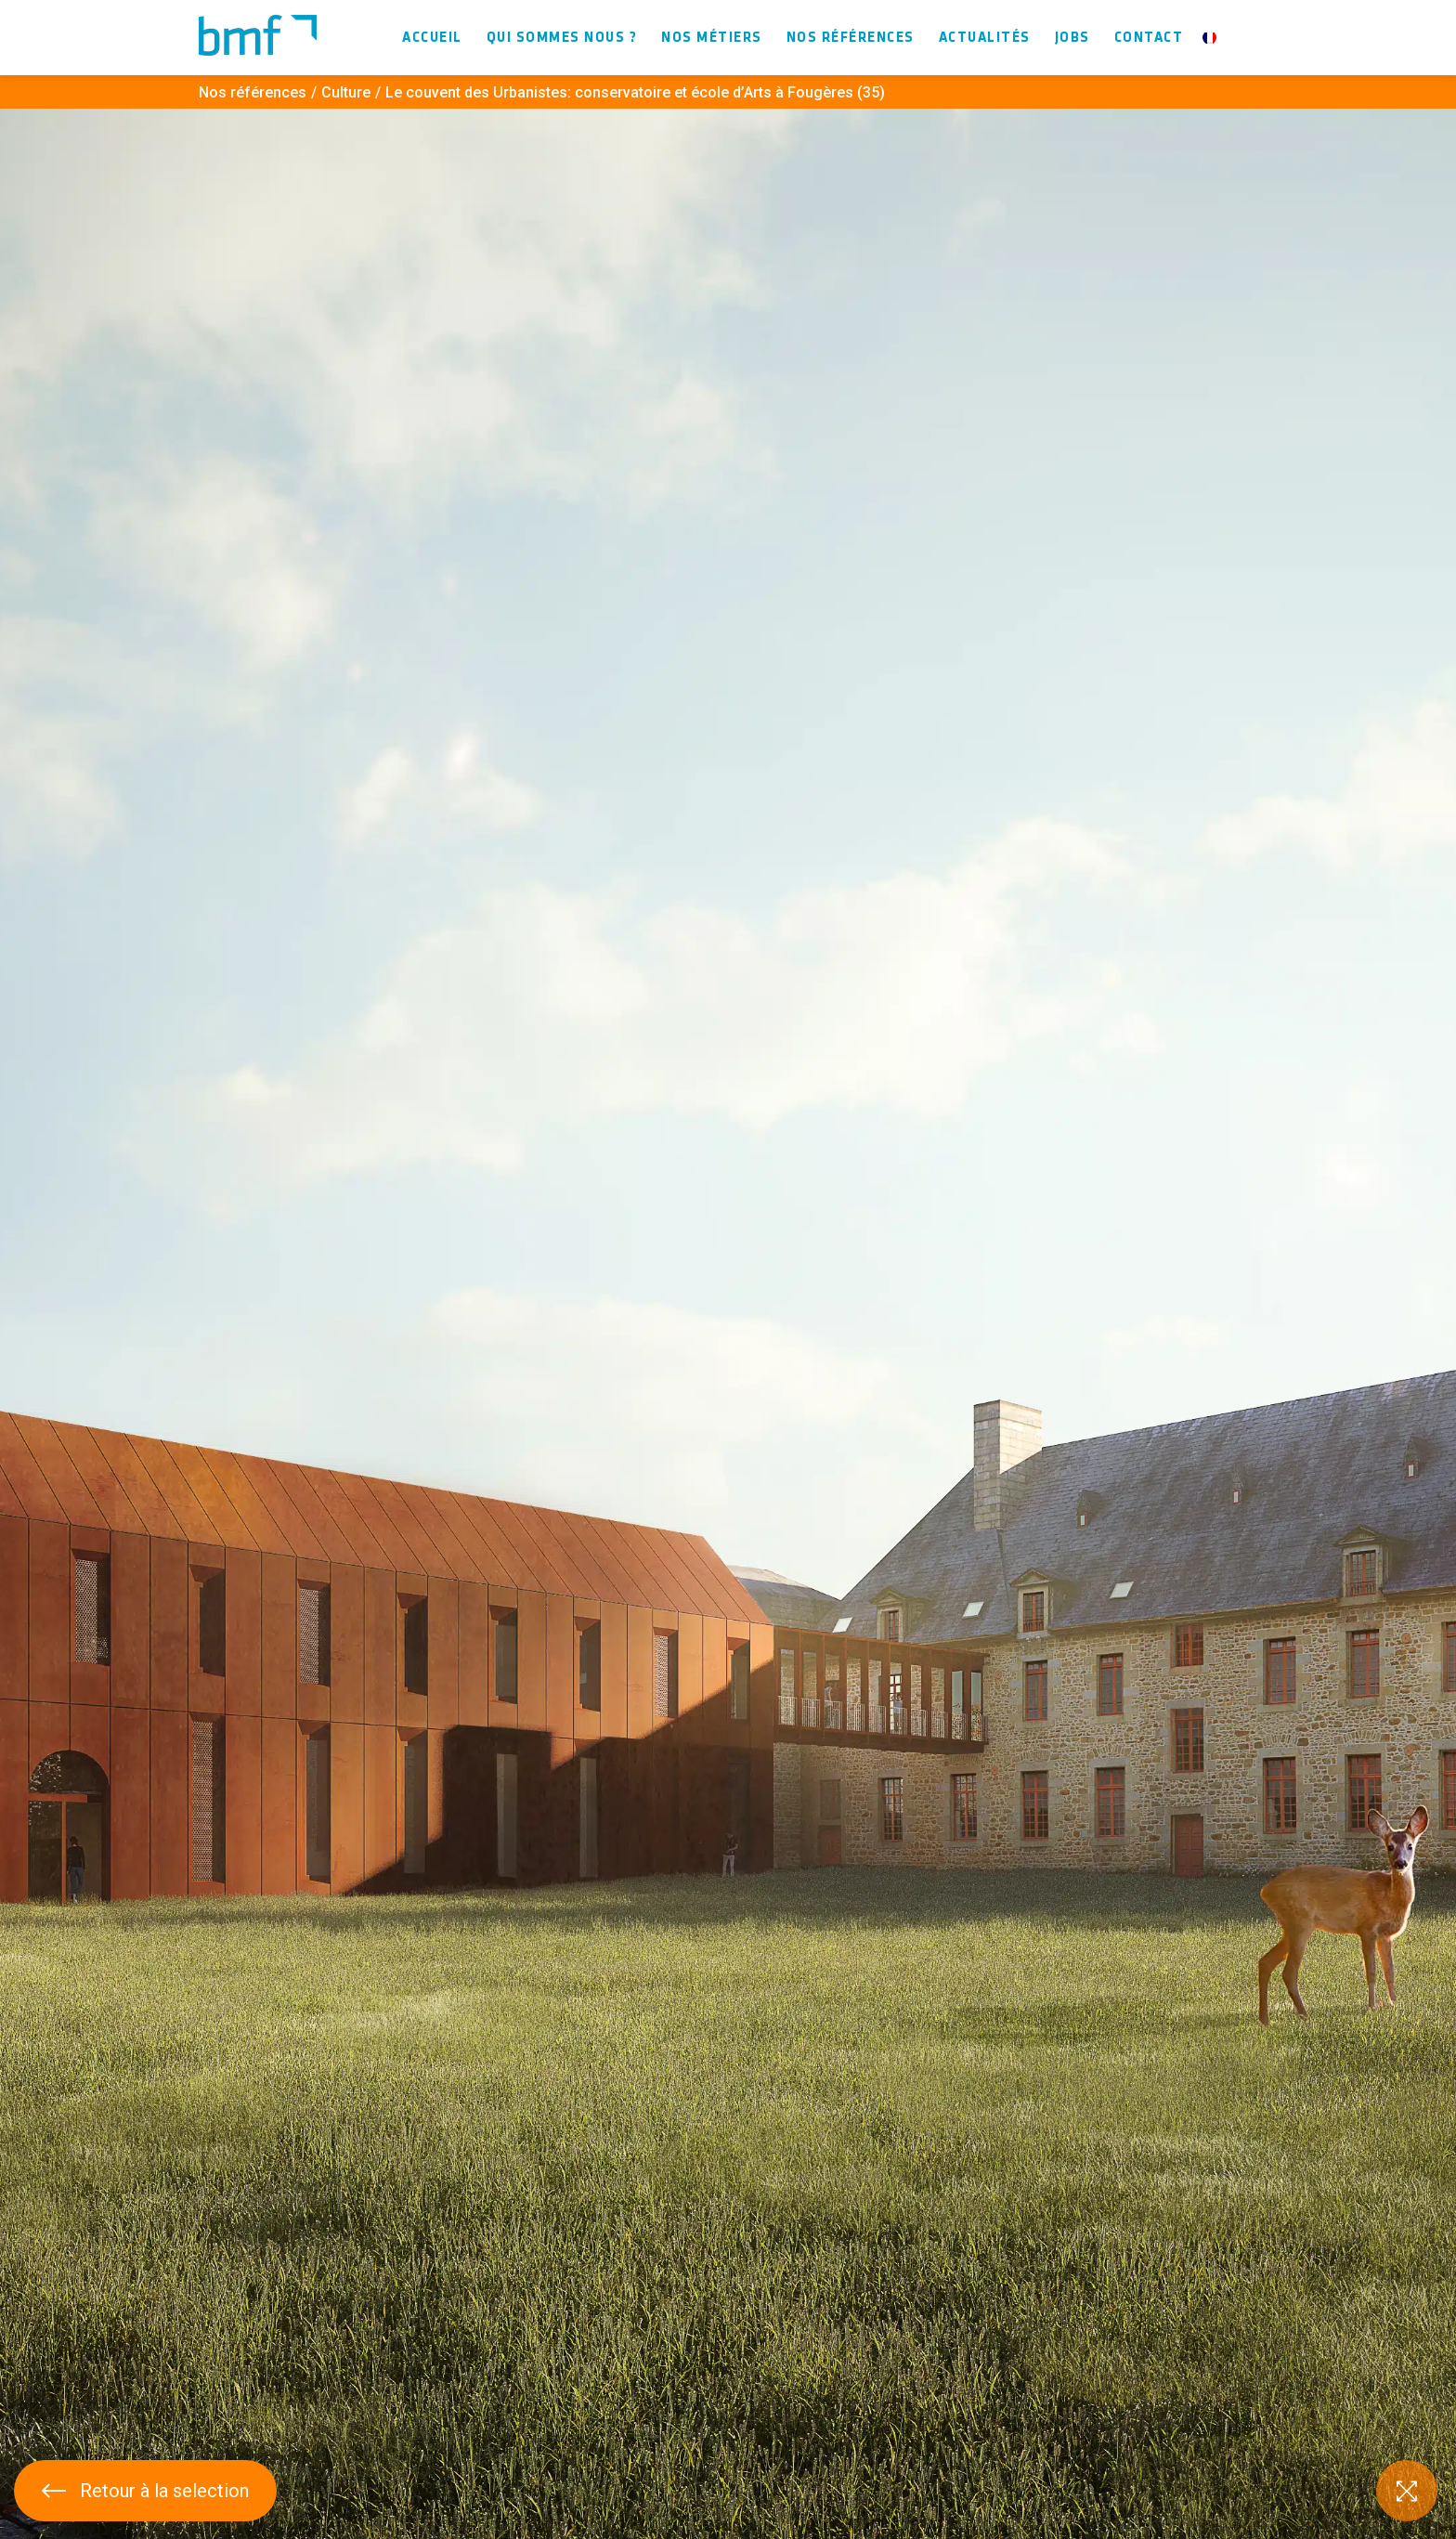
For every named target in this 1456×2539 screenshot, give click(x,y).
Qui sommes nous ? (562, 37)
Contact (1149, 37)
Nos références (850, 37)
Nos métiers (711, 37)
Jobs (1072, 37)
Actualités (985, 37)
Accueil (432, 37)
